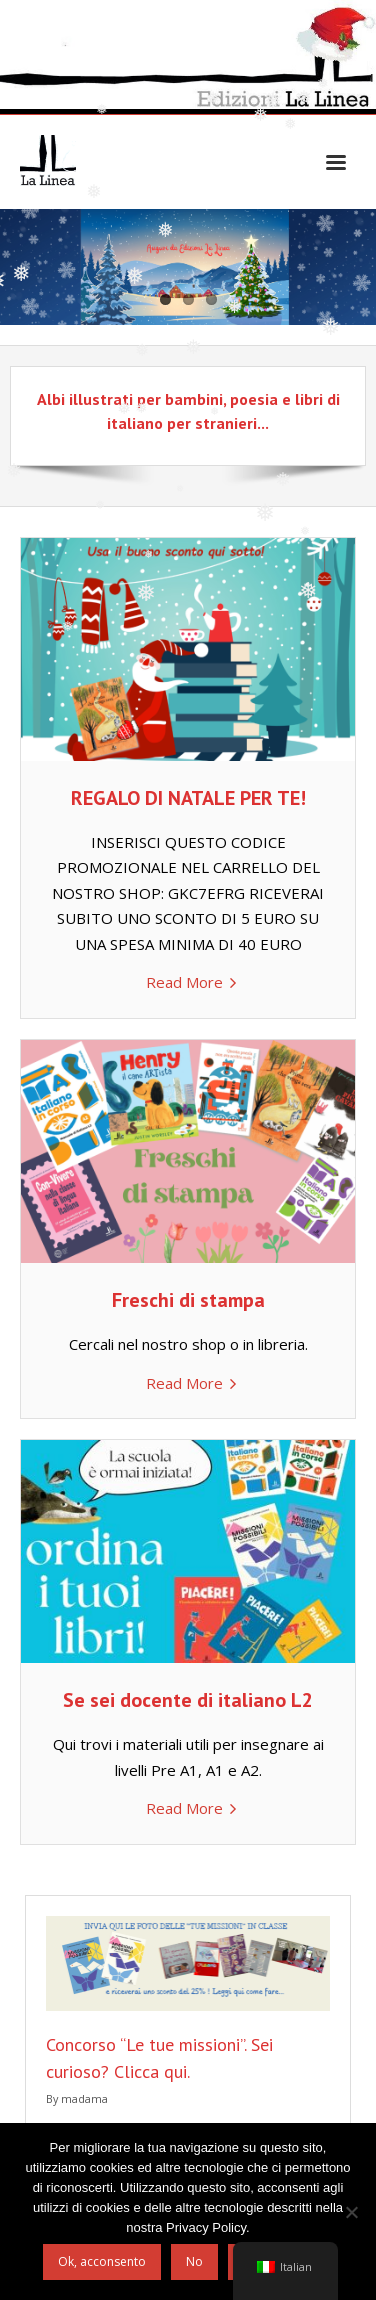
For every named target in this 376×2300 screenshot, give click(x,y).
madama (84, 2098)
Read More (184, 982)
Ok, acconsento (102, 2261)
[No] (351, 2212)
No (194, 2261)
